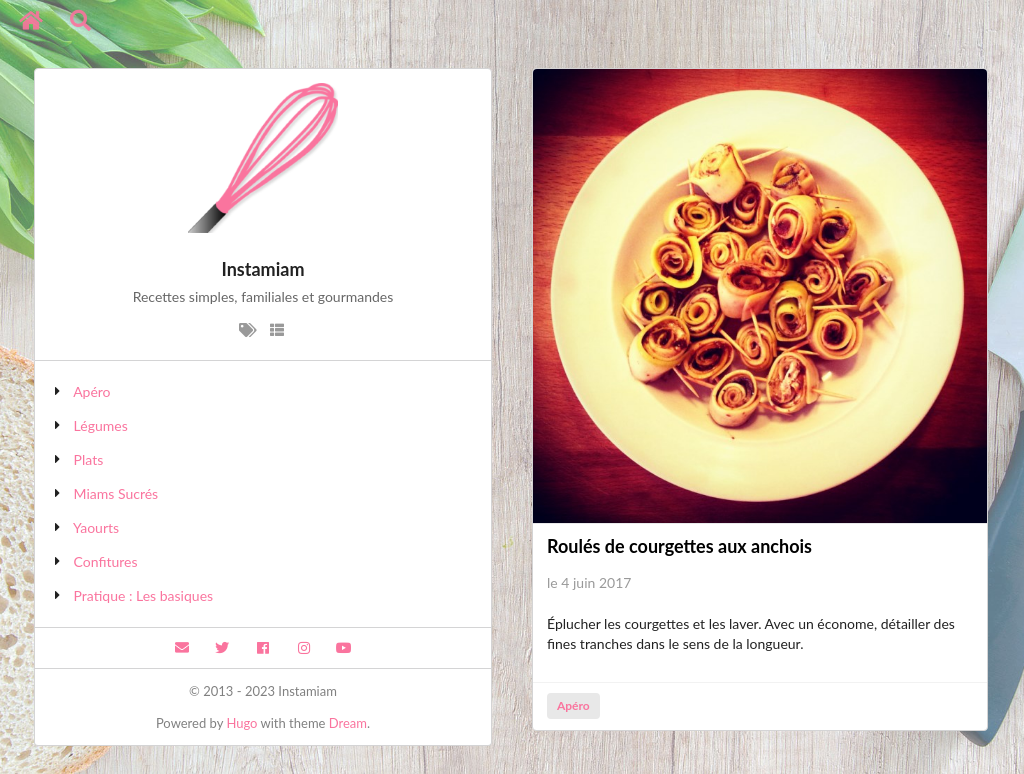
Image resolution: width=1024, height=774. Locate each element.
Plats (89, 459)
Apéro (91, 391)
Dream (348, 723)
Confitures (106, 561)
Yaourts (96, 527)
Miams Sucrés (116, 493)
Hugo (241, 723)
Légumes (101, 425)
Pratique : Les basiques (144, 595)
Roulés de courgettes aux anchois (679, 546)
